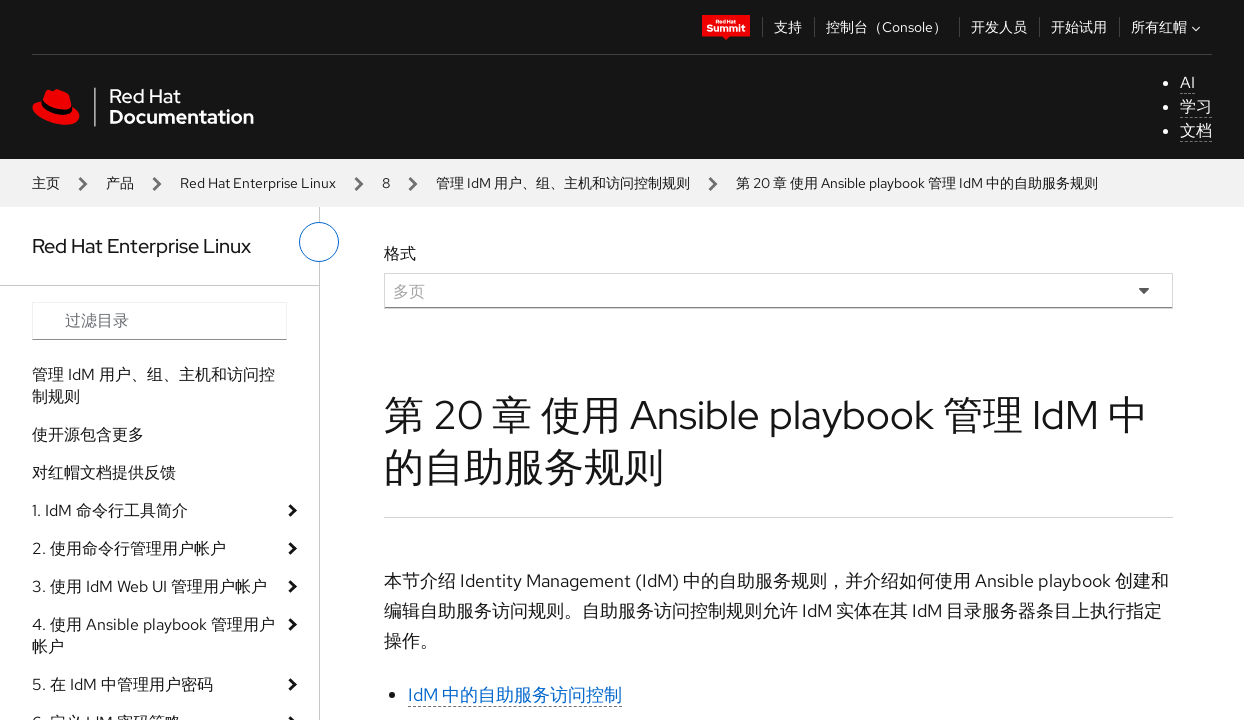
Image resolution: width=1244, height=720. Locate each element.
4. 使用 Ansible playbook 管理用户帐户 (153, 635)
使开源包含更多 (88, 434)
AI (1187, 82)
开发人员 (999, 27)
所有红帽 (1168, 27)
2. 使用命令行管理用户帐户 (129, 548)
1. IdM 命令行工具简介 (110, 510)
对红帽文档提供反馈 (104, 472)
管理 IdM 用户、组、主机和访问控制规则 (563, 183)
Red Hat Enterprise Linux (258, 183)
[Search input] (159, 321)
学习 (1196, 106)
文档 (1196, 130)
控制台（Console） (886, 27)
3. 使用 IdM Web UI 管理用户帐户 (149, 586)
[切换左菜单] (319, 242)
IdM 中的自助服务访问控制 (515, 694)
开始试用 (1079, 27)
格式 (400, 253)
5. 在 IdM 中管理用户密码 (122, 684)
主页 (46, 183)
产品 (120, 183)
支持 (788, 27)
